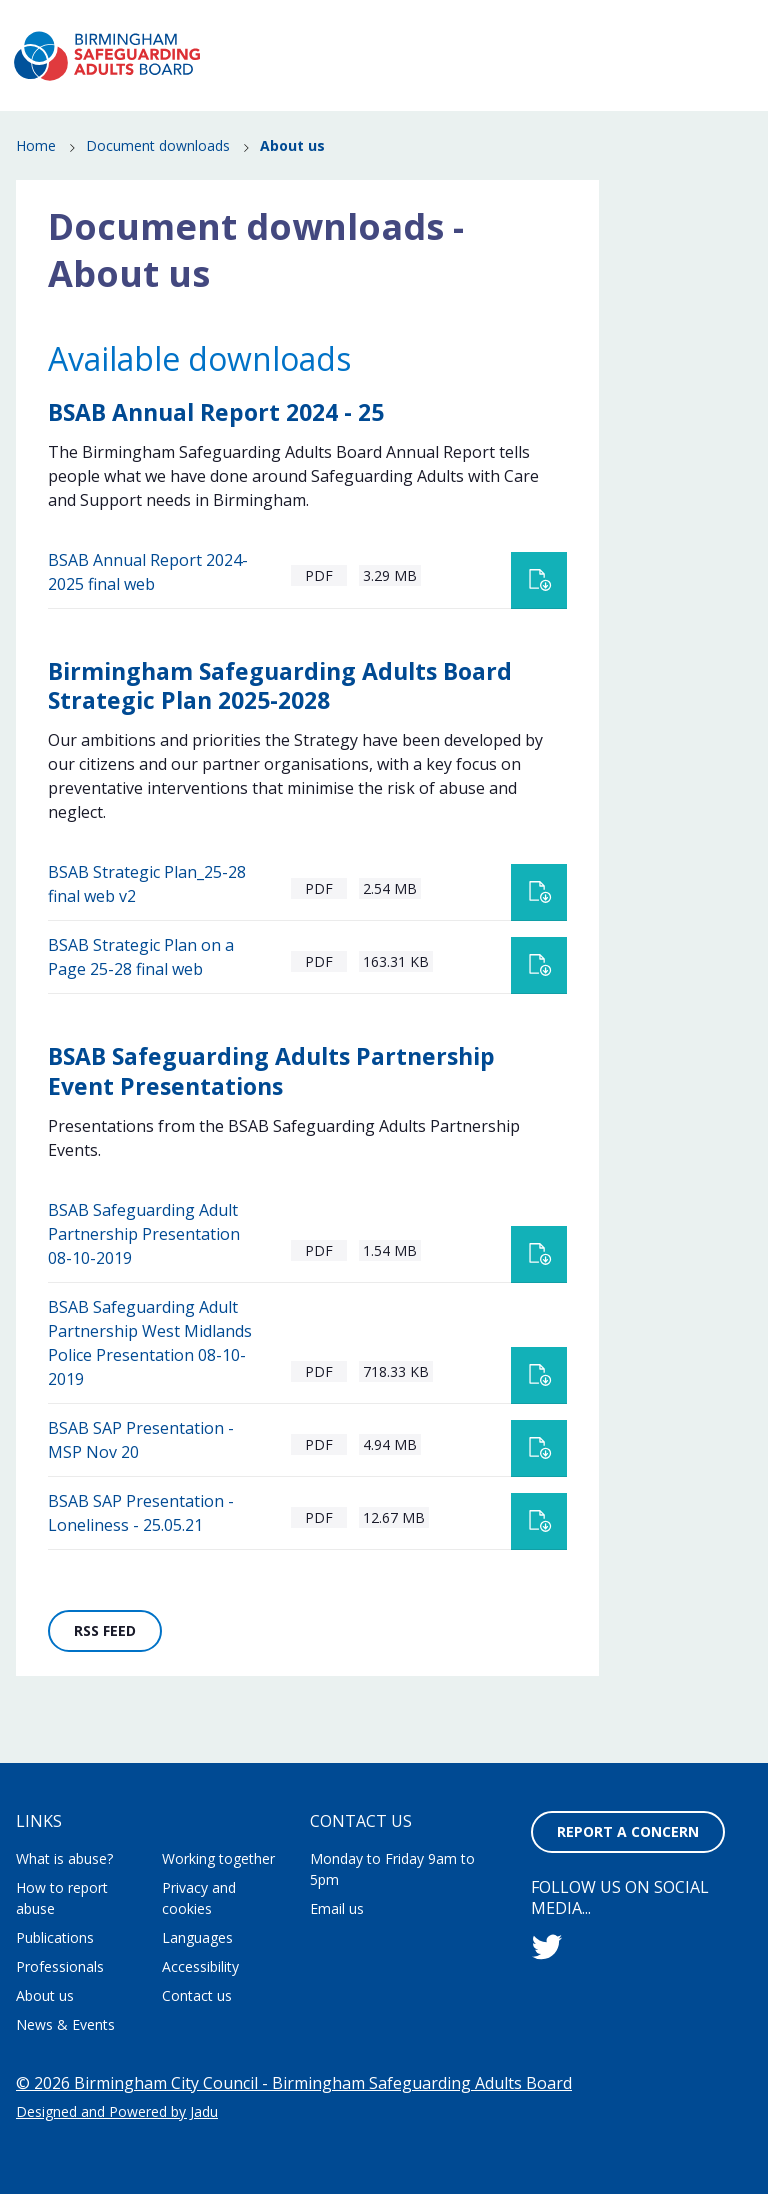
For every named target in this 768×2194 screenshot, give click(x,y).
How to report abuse (481, 101)
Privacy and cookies (199, 1898)
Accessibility (200, 1966)
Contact (720, 18)
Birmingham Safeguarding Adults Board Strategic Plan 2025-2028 (280, 725)
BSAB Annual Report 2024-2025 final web (148, 611)
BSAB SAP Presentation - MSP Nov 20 (141, 1479)
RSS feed (118, 1675)
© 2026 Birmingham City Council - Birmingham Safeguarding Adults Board (294, 2083)
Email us (337, 1908)
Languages (197, 1937)
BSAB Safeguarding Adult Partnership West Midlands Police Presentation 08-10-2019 (150, 1382)
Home (36, 185)
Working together (218, 1858)
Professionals (643, 129)
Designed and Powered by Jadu (117, 2111)
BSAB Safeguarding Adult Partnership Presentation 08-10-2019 (144, 1273)
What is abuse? (322, 101)
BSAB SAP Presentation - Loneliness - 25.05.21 (141, 1552)
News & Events (639, 101)
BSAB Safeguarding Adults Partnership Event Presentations (271, 1110)
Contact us (197, 1995)
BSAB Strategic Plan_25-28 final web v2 (147, 923)
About (392, 18)
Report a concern (682, 55)
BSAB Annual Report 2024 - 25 (216, 451)
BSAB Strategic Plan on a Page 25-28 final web (141, 996)
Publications (523, 129)
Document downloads (158, 185)
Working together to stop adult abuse (553, 18)
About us (45, 1995)
